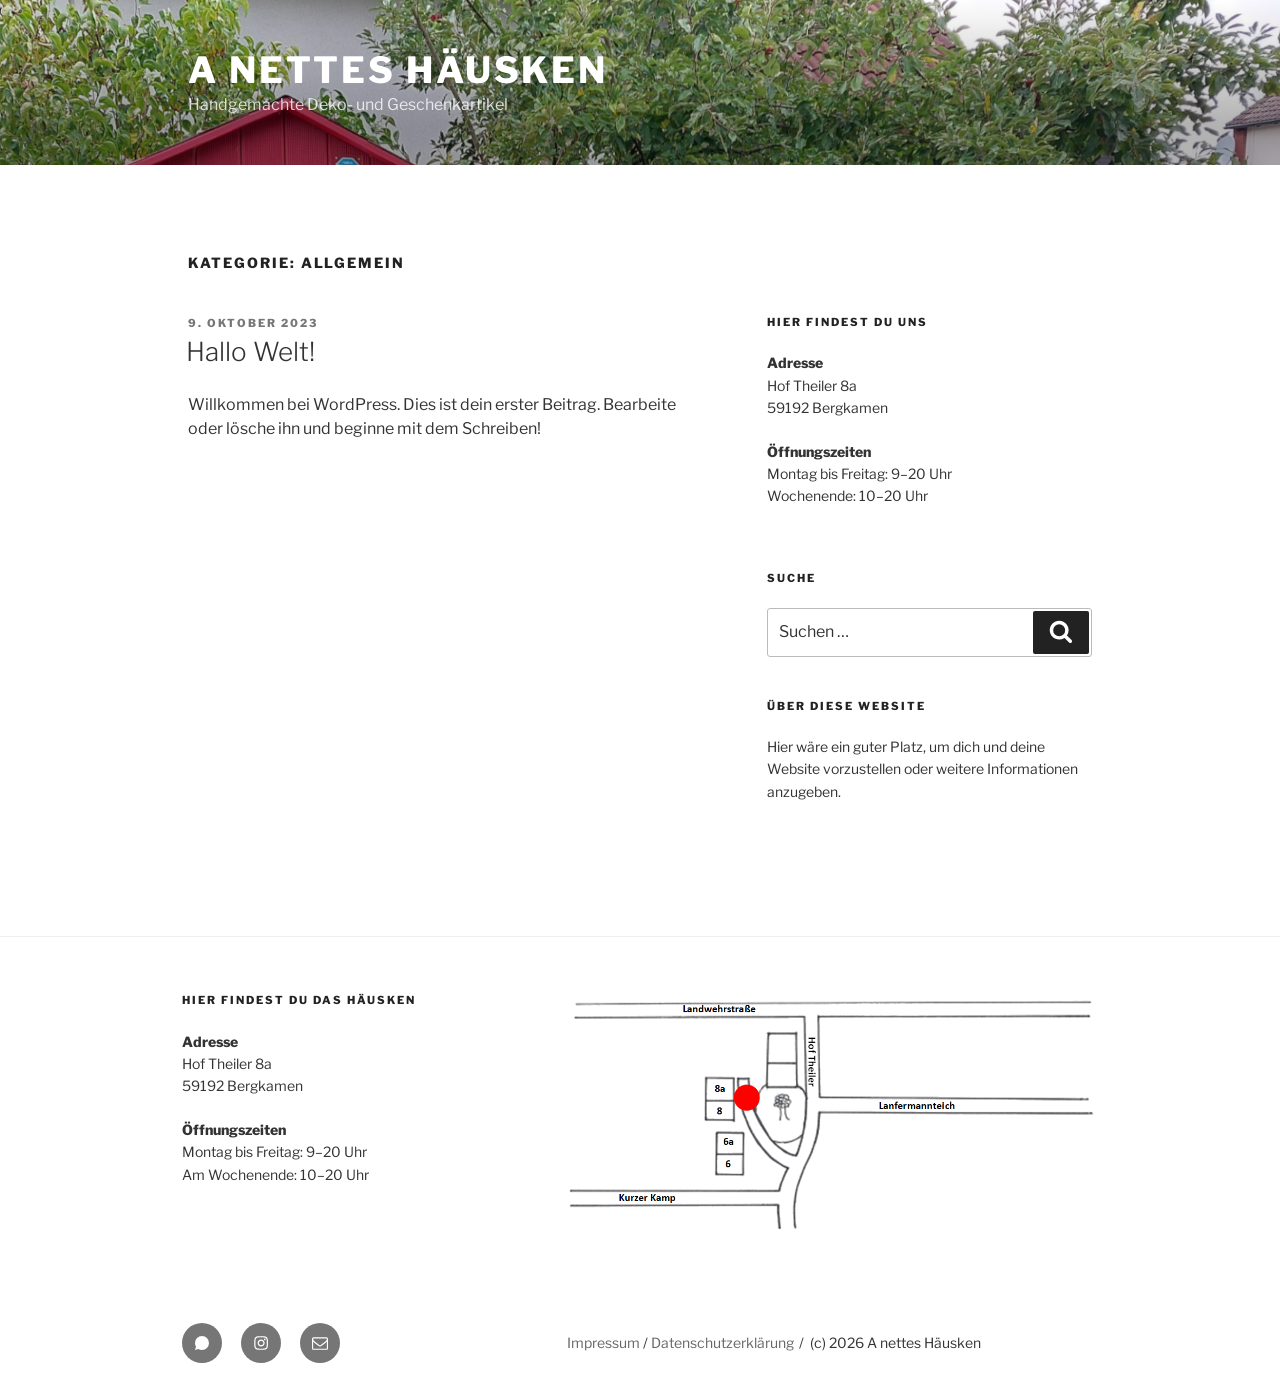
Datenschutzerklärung (722, 1342)
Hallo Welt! (250, 351)
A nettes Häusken (398, 70)
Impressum (603, 1342)
